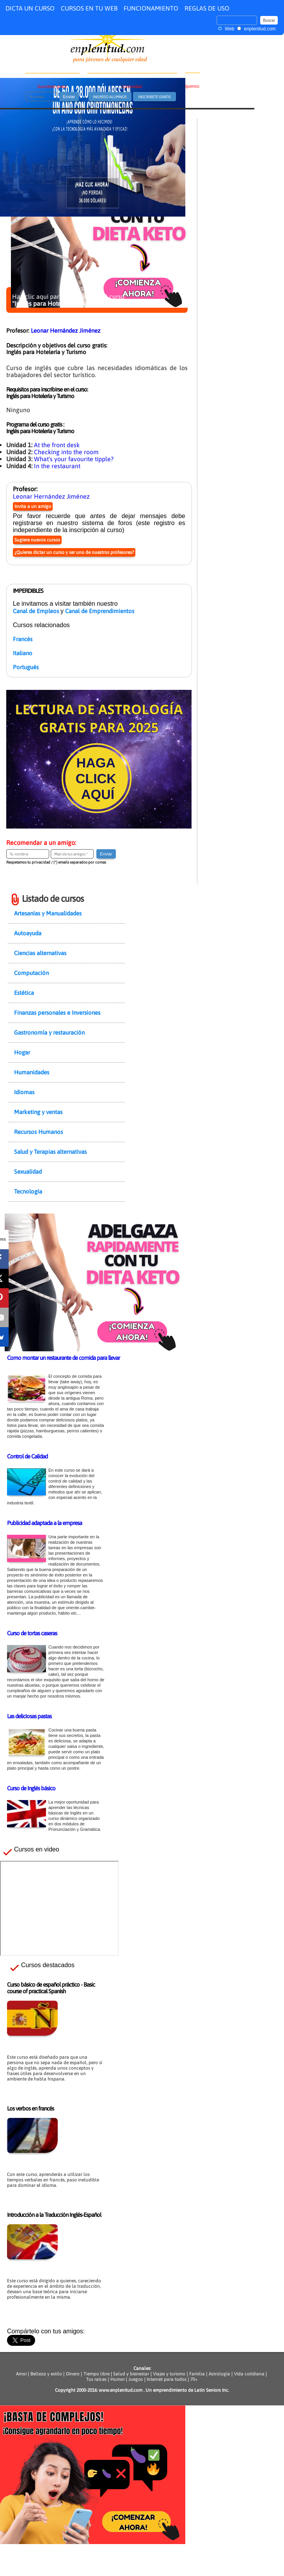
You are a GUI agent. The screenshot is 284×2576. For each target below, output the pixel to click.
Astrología (219, 2374)
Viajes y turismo (169, 2374)
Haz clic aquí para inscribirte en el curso (68, 300)
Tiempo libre (96, 2374)
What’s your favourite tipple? (74, 458)
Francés (22, 639)
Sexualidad (28, 1171)
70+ (194, 2379)
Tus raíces (96, 2379)
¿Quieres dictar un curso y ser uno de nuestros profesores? (74, 552)
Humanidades (31, 1072)
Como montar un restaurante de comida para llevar (63, 1357)
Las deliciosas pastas (29, 1716)
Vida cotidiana (249, 2374)
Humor (117, 2379)
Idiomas (24, 1092)
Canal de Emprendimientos (99, 611)
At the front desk (57, 444)
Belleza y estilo (46, 2374)
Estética (24, 992)
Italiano (22, 653)
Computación (31, 973)
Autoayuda (27, 933)
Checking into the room (66, 451)
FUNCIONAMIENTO (151, 8)
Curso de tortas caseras (32, 1633)
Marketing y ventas (38, 1112)
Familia (197, 2374)
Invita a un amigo (32, 506)
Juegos (135, 2379)
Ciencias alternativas (40, 953)
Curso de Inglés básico (31, 1788)
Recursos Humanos (38, 1131)
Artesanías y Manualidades (48, 913)
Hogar (22, 1052)
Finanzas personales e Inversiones (57, 1012)
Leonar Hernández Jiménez (65, 330)
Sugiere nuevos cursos (37, 540)
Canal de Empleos (36, 611)
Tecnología (28, 1191)
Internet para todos (166, 2379)
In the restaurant (57, 465)
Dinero (73, 2374)
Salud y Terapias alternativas (50, 1151)
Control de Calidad (27, 1456)
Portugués (26, 667)
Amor (22, 2374)
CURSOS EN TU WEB (89, 8)
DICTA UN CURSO (30, 8)
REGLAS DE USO (207, 8)
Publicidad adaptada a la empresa (44, 1523)
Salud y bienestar (131, 2374)
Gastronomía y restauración (49, 1032)
